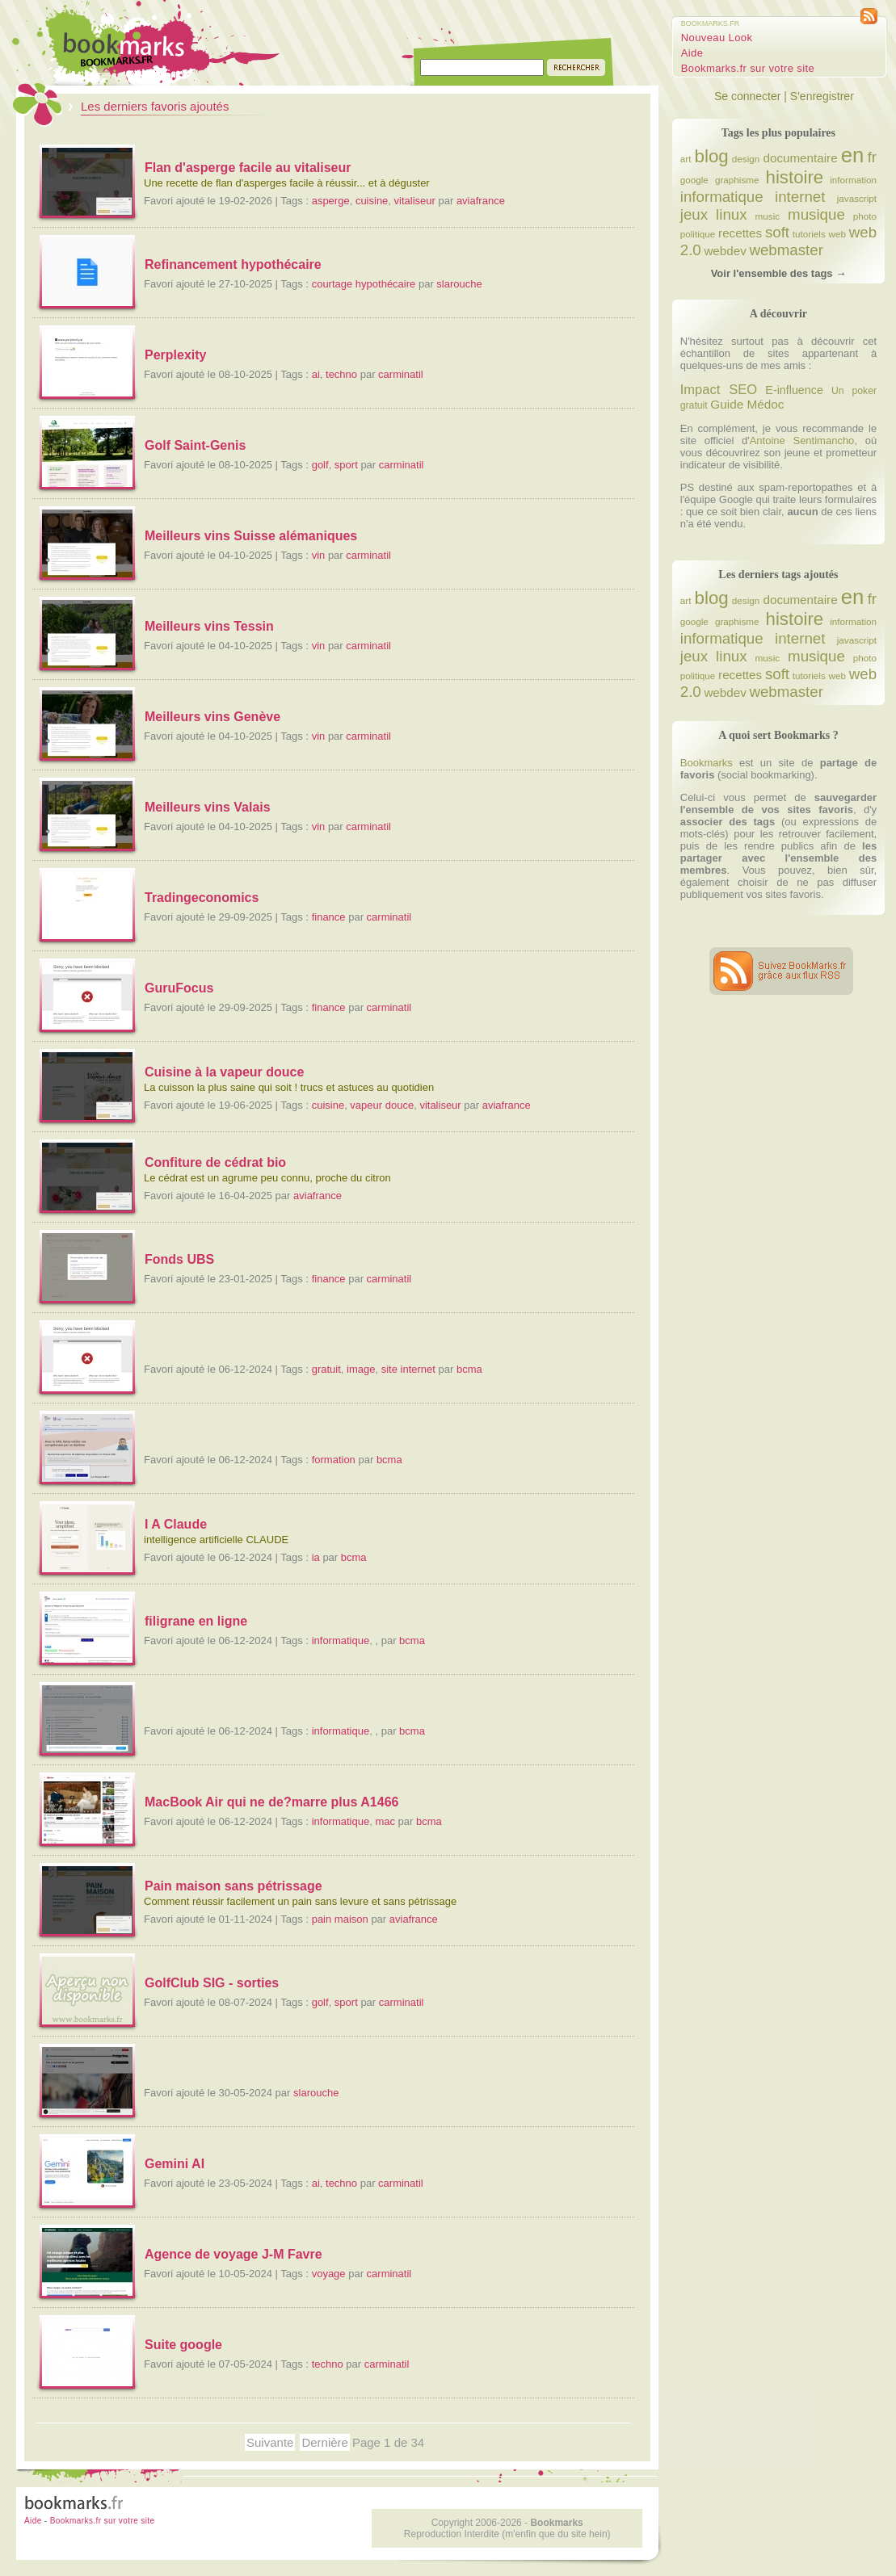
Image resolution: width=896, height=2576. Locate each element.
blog (712, 156)
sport (346, 465)
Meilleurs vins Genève (212, 717)
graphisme (737, 179)
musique (816, 214)
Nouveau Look (717, 37)
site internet (408, 1369)
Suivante (269, 2442)
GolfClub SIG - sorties (212, 1983)
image (361, 1369)
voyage (329, 2274)
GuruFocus (179, 988)
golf (320, 465)
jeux (694, 214)
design (745, 158)
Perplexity (175, 355)
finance (329, 917)
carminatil (400, 374)
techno (341, 374)
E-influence (794, 390)
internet (800, 196)
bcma (469, 1369)
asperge (331, 201)
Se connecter (747, 96)
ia (316, 1557)
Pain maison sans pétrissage (233, 1886)
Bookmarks (706, 763)
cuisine (371, 201)
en (852, 155)
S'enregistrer (822, 96)
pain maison (340, 1919)
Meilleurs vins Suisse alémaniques (251, 536)
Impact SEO (718, 389)
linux (731, 214)
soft (777, 232)
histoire (795, 177)
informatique (341, 1640)
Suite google (183, 2345)
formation (333, 1460)
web (837, 234)
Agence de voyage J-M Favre (233, 2254)
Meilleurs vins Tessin (209, 626)
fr (872, 157)
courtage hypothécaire (364, 284)
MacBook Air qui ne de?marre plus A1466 (271, 1802)
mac (385, 1821)
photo (865, 216)
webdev (725, 251)
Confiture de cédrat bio (215, 1162)
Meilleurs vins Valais (208, 807)
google (694, 179)
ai (316, 374)
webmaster (785, 249)
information (853, 179)
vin (319, 555)
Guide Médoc (747, 404)
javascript (857, 198)
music (767, 216)
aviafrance (480, 201)
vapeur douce (382, 1105)
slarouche (459, 284)
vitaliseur (414, 201)
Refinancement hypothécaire (233, 264)
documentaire (800, 158)
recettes (740, 233)
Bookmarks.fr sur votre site (747, 68)
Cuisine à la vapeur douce (224, 1072)
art (686, 158)
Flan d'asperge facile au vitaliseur (248, 167)
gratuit (326, 1369)
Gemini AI (174, 2164)
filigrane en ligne (196, 1621)
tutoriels (809, 234)
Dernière (324, 2442)
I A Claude (176, 1524)
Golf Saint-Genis (195, 445)
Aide (692, 53)
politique (698, 234)
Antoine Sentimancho (802, 440)
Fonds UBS (179, 1259)
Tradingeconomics (202, 897)
